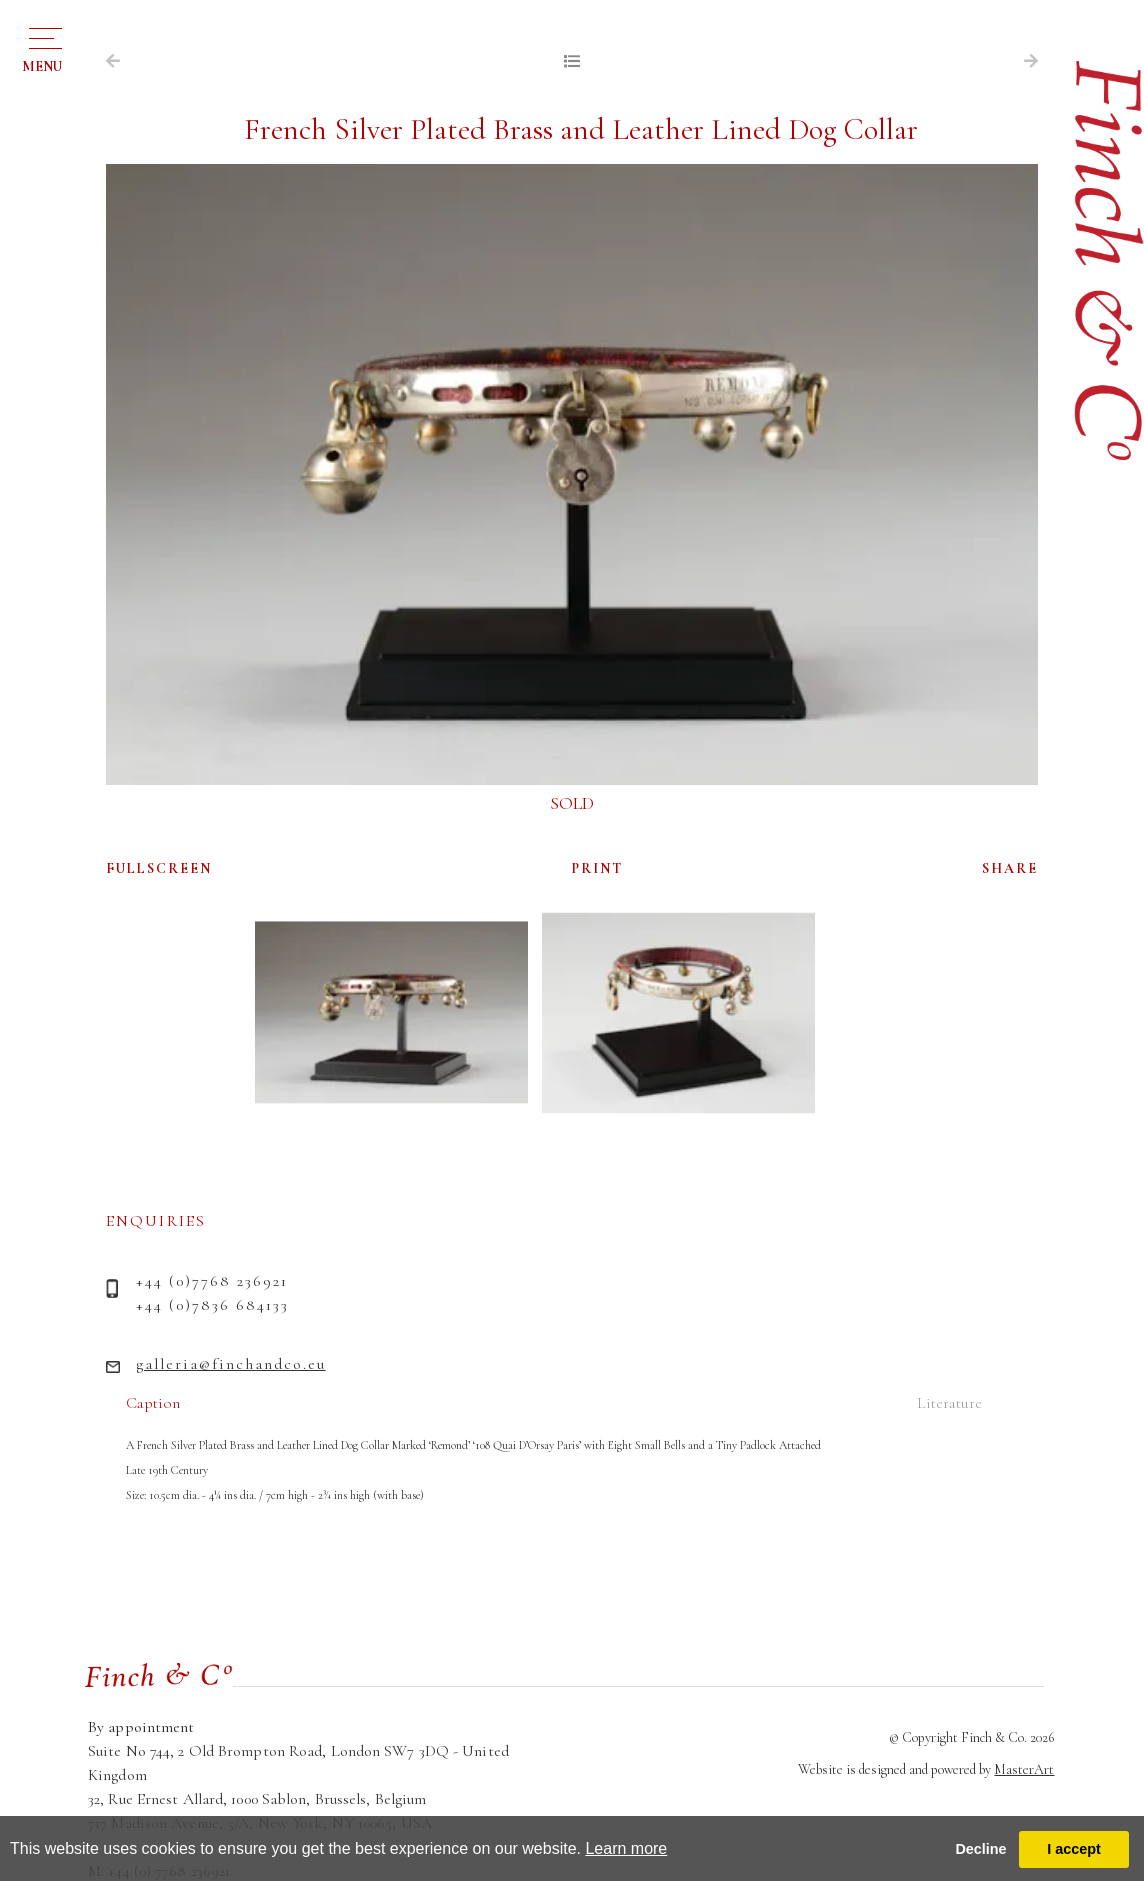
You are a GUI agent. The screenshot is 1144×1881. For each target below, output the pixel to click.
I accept (1074, 1849)
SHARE (1010, 868)
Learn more (626, 1848)
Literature (949, 1403)
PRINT (597, 868)
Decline (980, 1849)
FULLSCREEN (159, 868)
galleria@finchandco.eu (231, 1364)
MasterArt (1024, 1769)
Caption (153, 1403)
